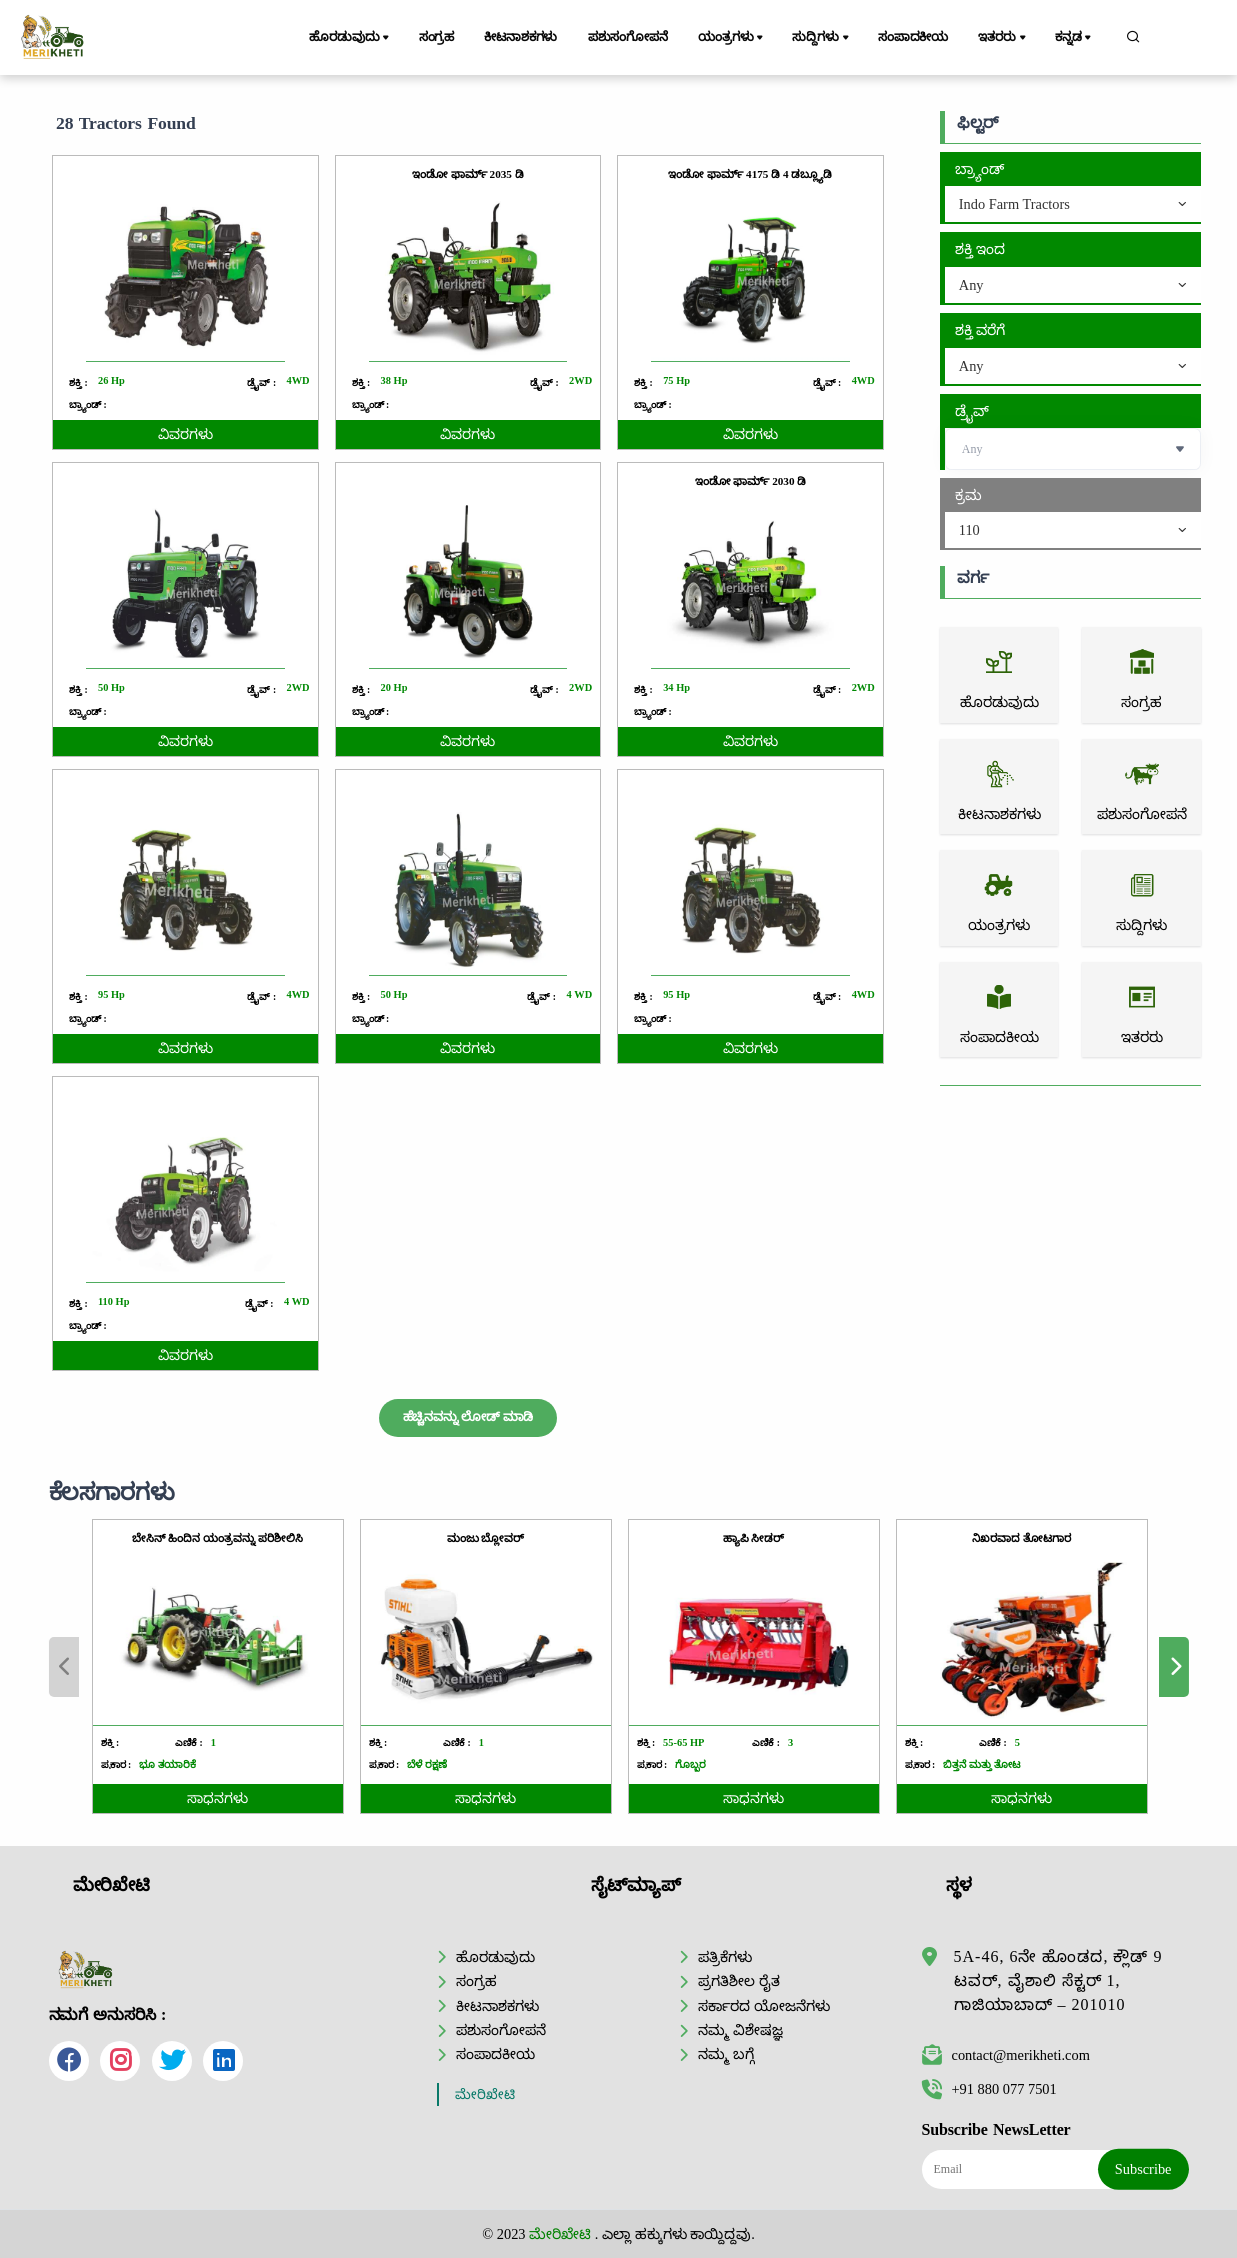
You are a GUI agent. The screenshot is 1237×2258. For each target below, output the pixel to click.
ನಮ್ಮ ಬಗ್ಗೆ (726, 2054)
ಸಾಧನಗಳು (390, 1798)
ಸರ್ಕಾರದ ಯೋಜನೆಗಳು (764, 2006)
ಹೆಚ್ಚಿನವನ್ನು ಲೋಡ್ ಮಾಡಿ (468, 1417)
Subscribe (1143, 2169)
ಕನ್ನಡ (1074, 38)
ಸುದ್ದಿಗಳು (821, 38)
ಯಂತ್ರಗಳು (732, 38)
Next (1079, 1667)
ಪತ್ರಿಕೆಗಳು (725, 1957)
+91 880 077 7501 (989, 2089)
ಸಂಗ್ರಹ (437, 37)
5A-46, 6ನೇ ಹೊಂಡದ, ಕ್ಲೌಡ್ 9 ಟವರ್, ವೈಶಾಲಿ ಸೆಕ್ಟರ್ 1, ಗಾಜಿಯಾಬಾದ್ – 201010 (1058, 1980)
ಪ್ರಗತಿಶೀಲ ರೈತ (739, 1981)
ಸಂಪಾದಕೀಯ (913, 37)
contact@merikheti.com (1006, 2055)
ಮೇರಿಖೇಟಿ (485, 2094)
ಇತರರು (1003, 38)
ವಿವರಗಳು (185, 434)
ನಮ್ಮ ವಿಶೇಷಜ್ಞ (740, 2030)
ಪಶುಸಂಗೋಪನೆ (628, 37)
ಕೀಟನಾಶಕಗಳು (520, 37)
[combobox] (1073, 205)
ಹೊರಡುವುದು (350, 38)
